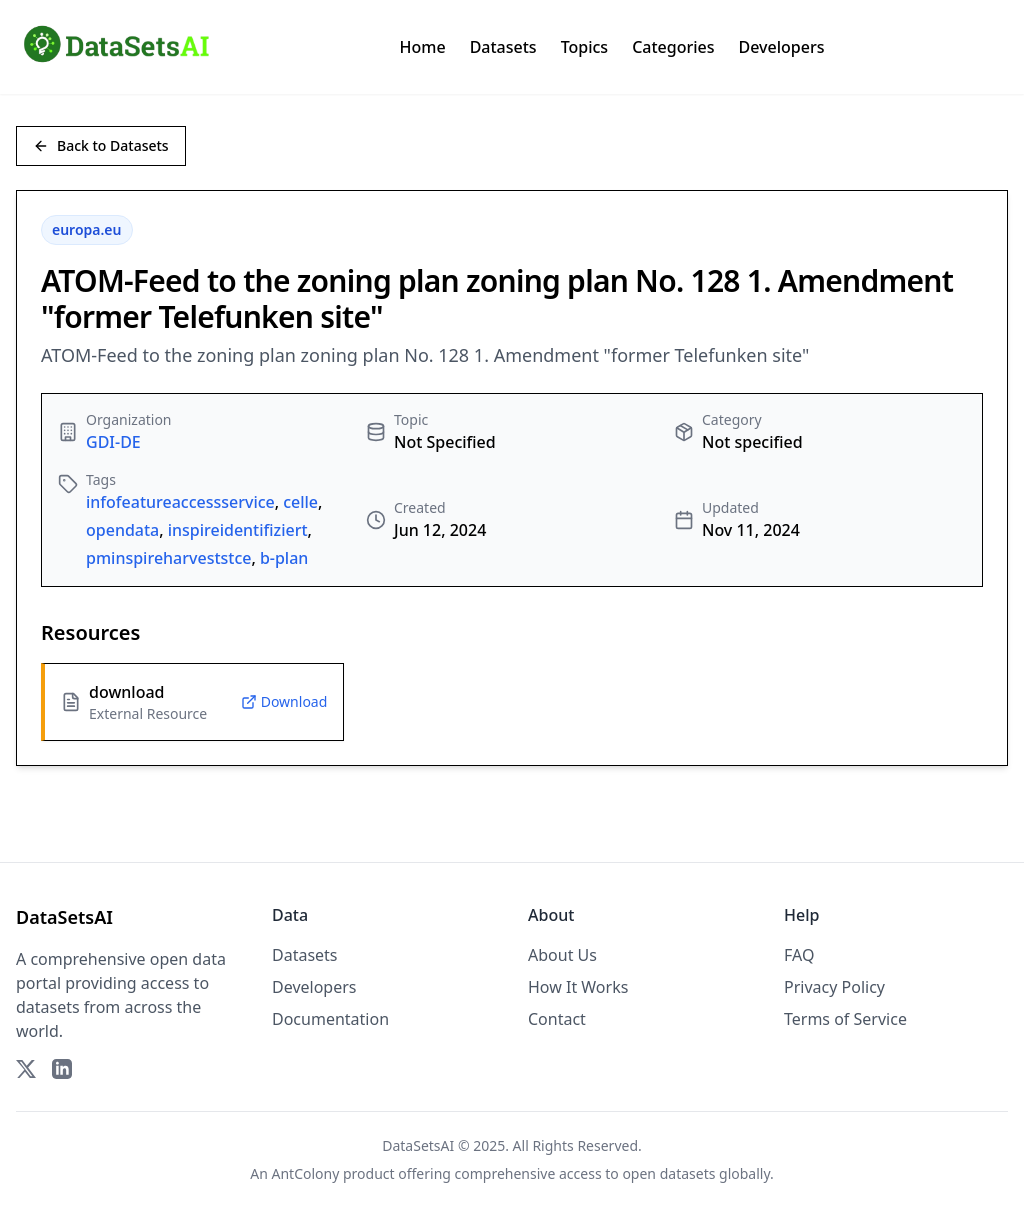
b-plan (284, 558)
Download (284, 701)
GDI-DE (113, 442)
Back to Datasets (101, 145)
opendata (122, 530)
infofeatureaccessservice (180, 502)
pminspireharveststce (169, 558)
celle (300, 502)
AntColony (306, 1173)
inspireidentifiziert (238, 530)
